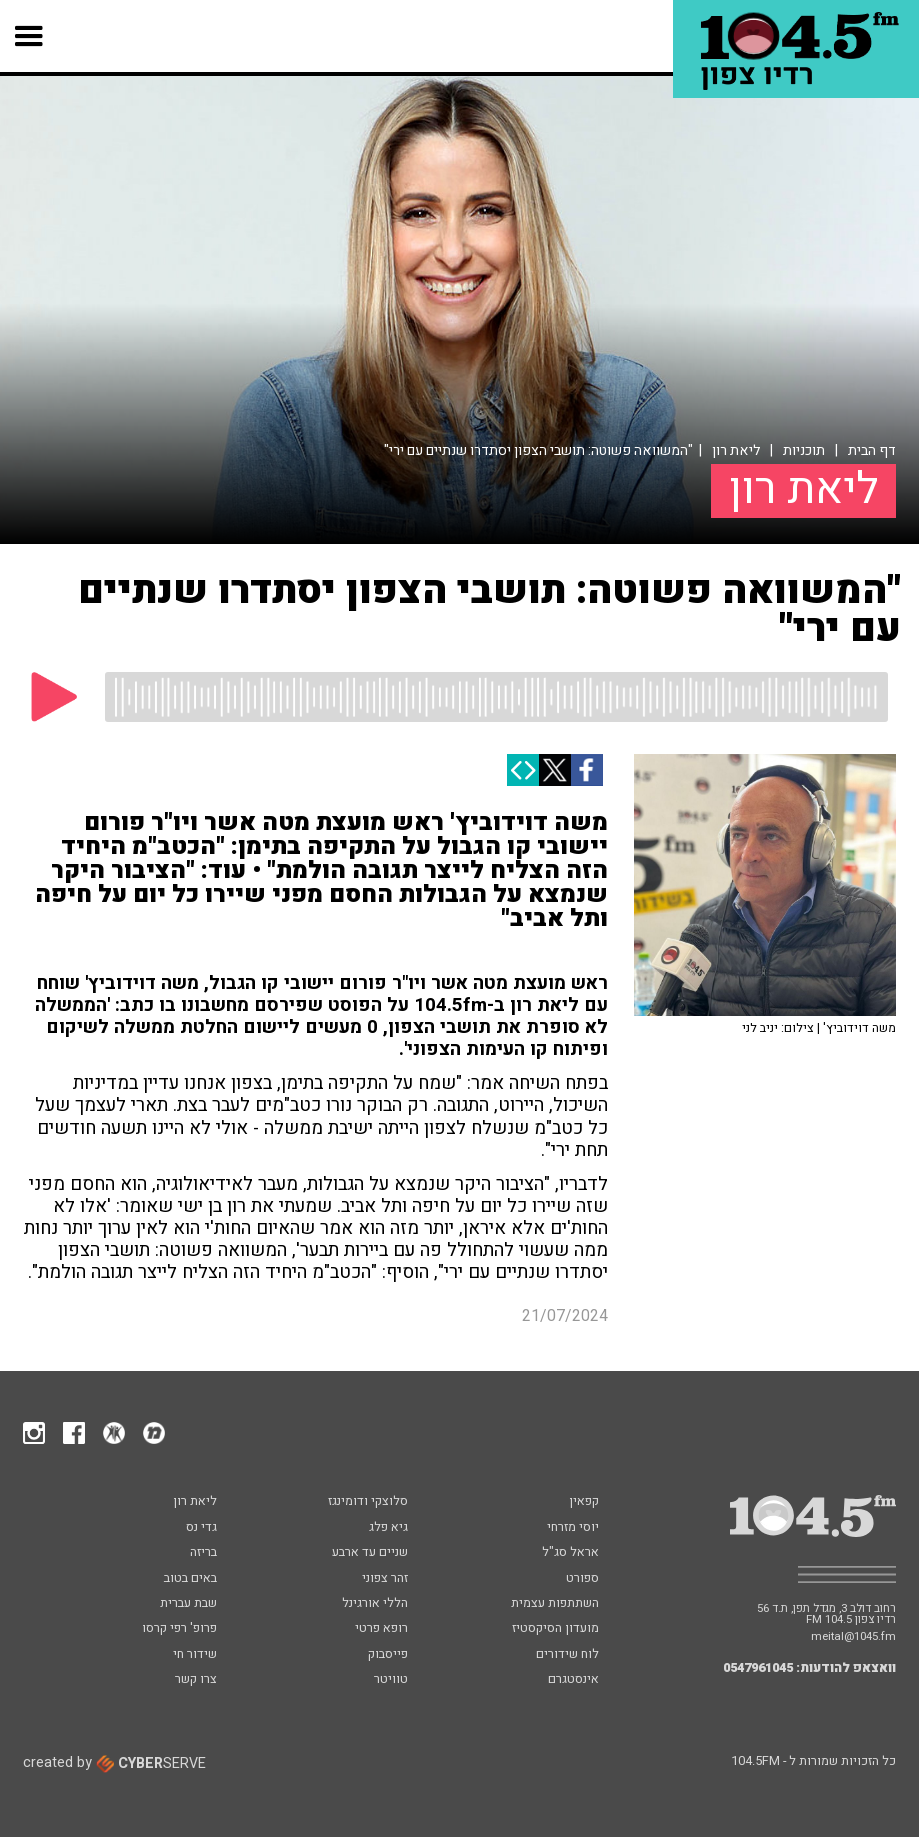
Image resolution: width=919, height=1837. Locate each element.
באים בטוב (190, 1579)
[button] (29, 36)
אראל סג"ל (570, 1553)
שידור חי (195, 1655)
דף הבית (872, 450)
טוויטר (391, 1680)
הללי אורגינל (375, 1604)
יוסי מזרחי (573, 1528)
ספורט (582, 1579)
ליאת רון (736, 450)
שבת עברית (188, 1604)
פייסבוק (388, 1655)
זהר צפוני (385, 1579)
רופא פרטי (381, 1629)
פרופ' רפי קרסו (179, 1629)
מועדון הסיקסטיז (555, 1629)
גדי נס (201, 1528)
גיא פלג (388, 1528)
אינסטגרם (573, 1680)
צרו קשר (196, 1680)
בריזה (203, 1553)
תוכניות (804, 450)
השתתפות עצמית (555, 1604)
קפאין (584, 1502)
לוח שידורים (567, 1655)
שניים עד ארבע (370, 1553)
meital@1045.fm (853, 1636)
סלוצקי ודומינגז (368, 1502)
